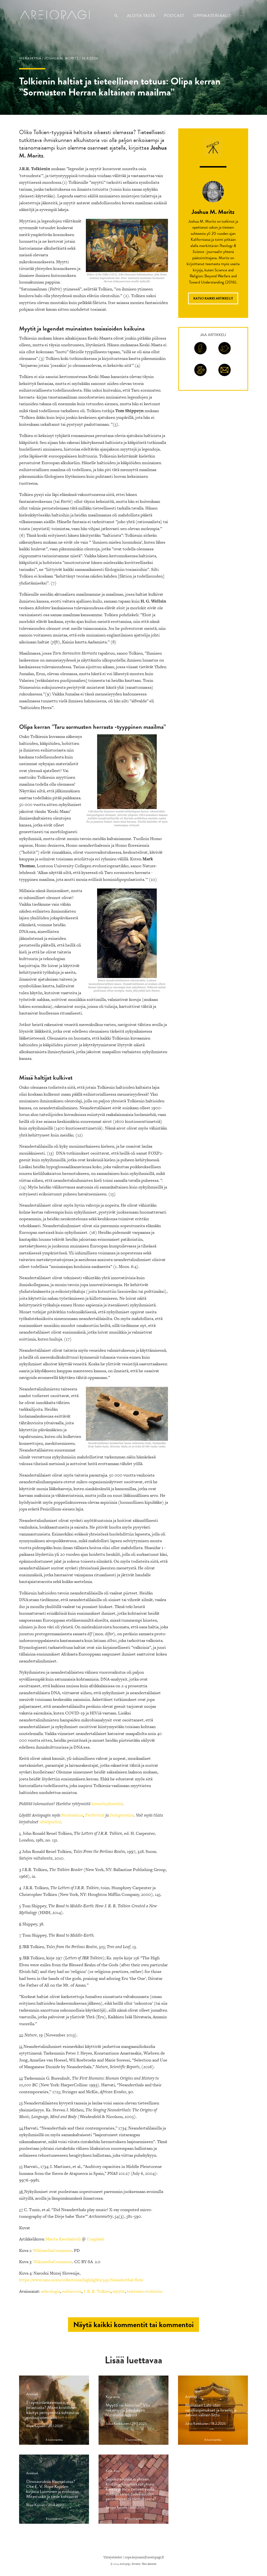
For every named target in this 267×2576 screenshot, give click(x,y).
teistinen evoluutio (144, 2291)
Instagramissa (122, 1815)
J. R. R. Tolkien (97, 2291)
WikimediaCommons (52, 2250)
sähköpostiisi (49, 1822)
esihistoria (72, 2291)
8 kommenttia (54, 2519)
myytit (119, 2291)
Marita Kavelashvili (63, 2239)
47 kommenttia (133, 2519)
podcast (174, 16)
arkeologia (50, 2291)
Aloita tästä (141, 16)
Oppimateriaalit (212, 16)
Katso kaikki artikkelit (213, 298)
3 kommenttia (133, 2440)
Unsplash (95, 2239)
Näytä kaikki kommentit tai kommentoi (133, 2324)
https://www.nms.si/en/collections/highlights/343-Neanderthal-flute (81, 2280)
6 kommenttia (54, 2440)
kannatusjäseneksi (107, 1804)
